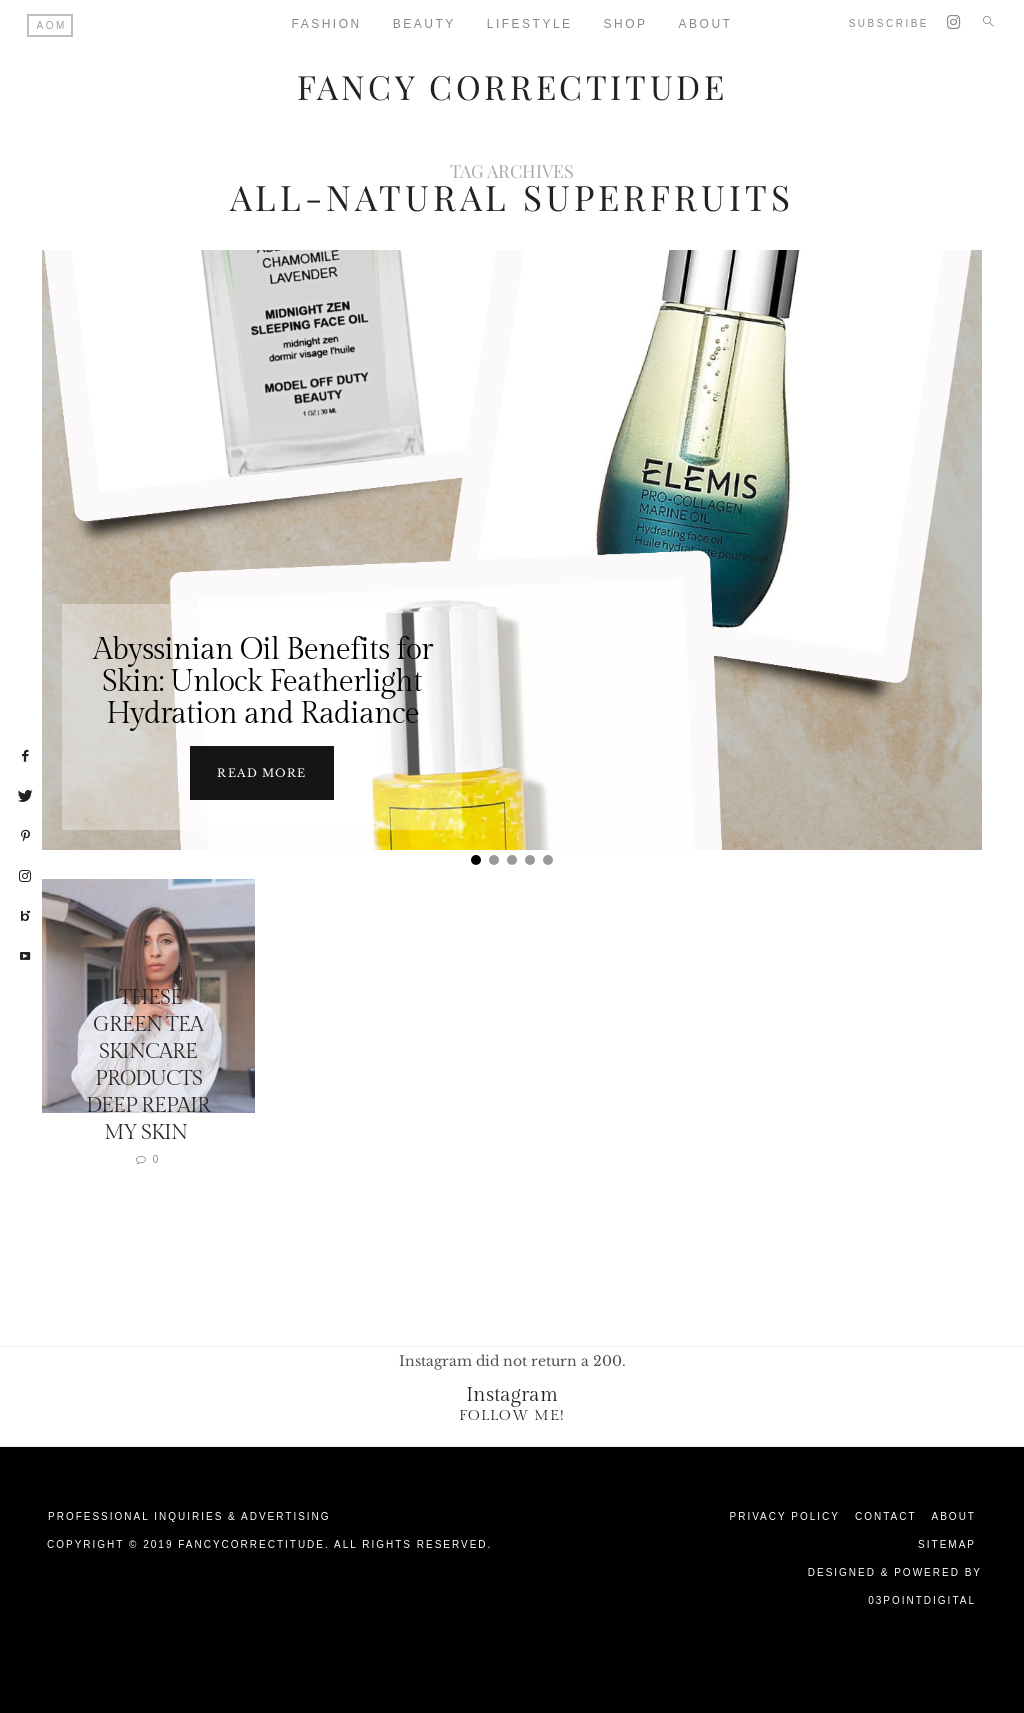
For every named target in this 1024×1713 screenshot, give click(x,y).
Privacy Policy (785, 1515)
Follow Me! (512, 1414)
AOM (52, 25)
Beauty (424, 24)
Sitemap (947, 1543)
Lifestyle (530, 24)
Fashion (327, 24)
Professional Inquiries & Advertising (189, 1515)
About (954, 1515)
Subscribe (889, 23)
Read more (261, 772)
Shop (626, 24)
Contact (886, 1515)
